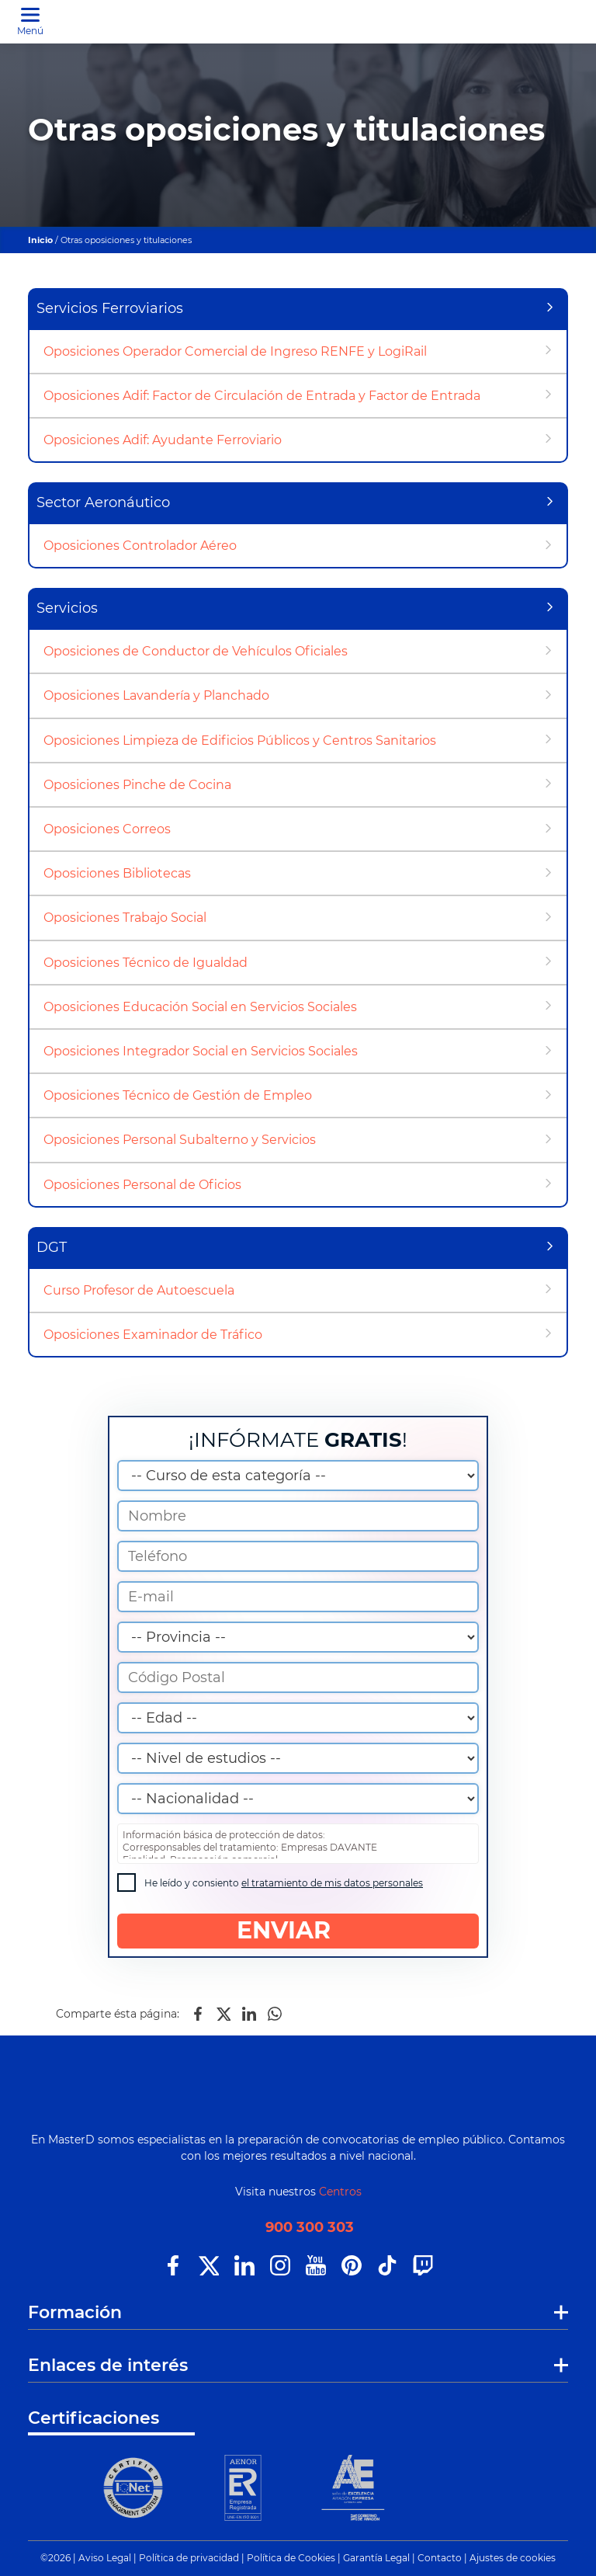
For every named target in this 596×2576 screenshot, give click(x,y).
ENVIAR (298, 1930)
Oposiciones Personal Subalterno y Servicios (179, 1139)
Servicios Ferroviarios (109, 308)
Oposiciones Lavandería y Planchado (156, 695)
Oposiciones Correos (107, 829)
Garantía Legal (376, 2558)
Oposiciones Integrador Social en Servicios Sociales (200, 1051)
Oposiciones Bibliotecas (117, 873)
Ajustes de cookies (513, 2558)
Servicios (67, 608)
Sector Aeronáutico (103, 502)
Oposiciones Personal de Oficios (142, 1184)
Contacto (440, 2558)
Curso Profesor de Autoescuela (138, 1290)
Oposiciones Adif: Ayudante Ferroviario (162, 440)
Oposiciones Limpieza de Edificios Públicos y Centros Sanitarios (239, 740)
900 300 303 (309, 2228)
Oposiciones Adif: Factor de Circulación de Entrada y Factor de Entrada (261, 395)
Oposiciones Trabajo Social (124, 917)
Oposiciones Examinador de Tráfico (152, 1334)
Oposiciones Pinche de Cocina (137, 784)
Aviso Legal (104, 2558)
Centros (340, 2192)
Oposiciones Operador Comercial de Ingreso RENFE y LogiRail (235, 351)
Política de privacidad (189, 2558)
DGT (51, 1247)
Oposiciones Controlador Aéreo (140, 545)
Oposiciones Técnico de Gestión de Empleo (177, 1095)
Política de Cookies (291, 2558)
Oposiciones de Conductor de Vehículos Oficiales (195, 651)
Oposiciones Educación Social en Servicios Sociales (200, 1006)
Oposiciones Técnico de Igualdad (145, 962)
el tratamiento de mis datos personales (332, 1883)
